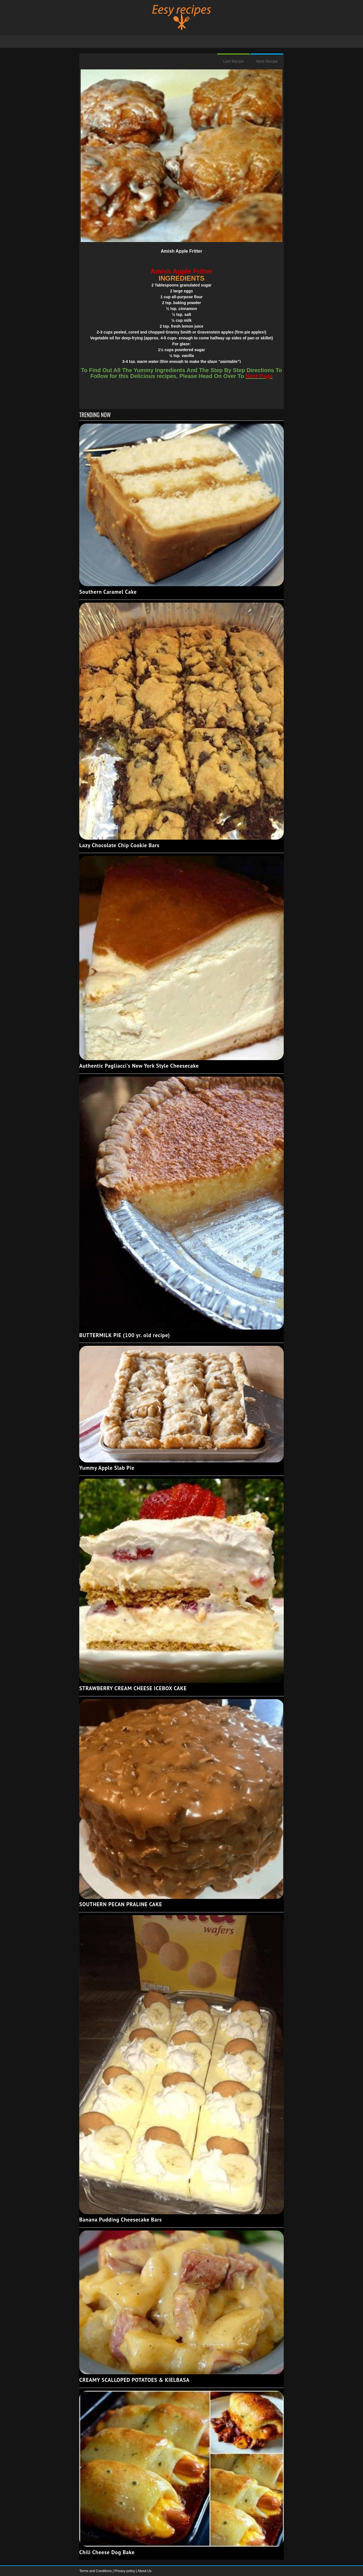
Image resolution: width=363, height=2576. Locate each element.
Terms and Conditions (96, 2571)
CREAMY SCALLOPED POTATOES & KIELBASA (134, 2380)
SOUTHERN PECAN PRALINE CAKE (120, 1904)
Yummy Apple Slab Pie (106, 1467)
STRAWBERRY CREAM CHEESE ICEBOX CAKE (133, 1688)
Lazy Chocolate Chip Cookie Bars (119, 845)
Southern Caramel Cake (108, 591)
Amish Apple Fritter (181, 251)
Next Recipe (267, 61)
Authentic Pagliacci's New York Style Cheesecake (139, 1065)
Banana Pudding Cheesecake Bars (120, 2219)
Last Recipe (233, 61)
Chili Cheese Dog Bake (107, 2552)
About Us (144, 2571)
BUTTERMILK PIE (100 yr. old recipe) (124, 1335)
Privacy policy (125, 2571)
